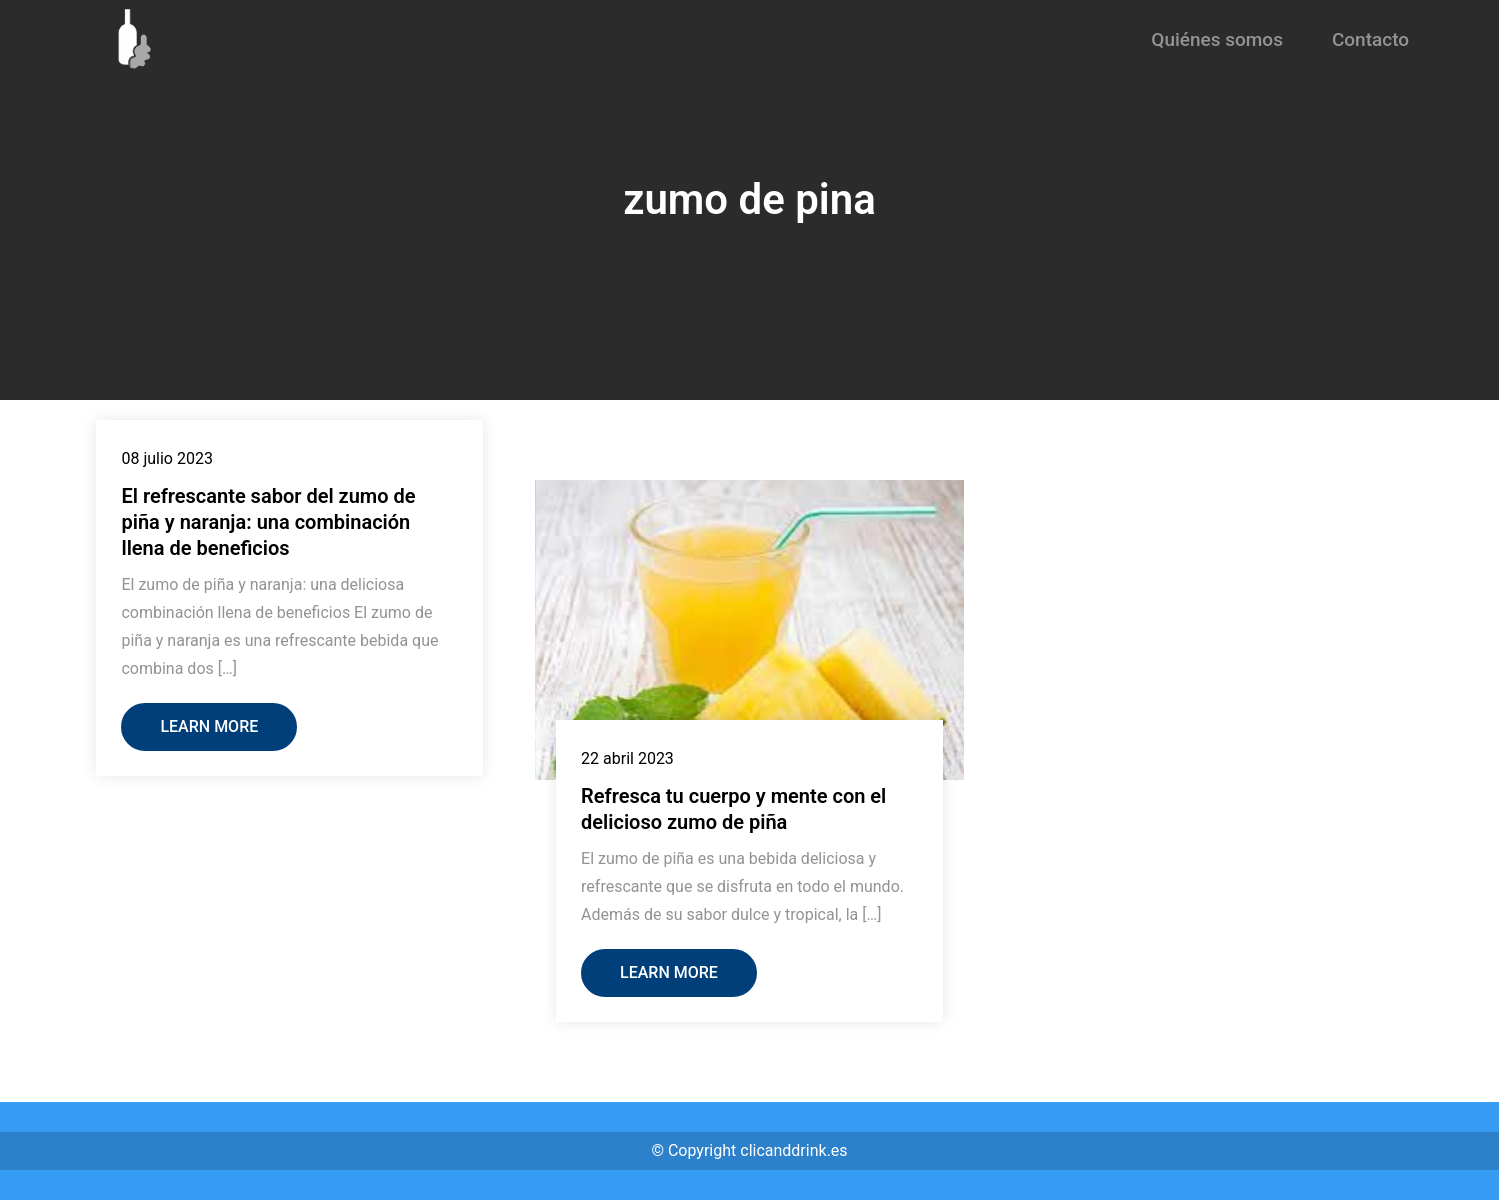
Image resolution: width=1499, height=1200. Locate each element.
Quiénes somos (1217, 39)
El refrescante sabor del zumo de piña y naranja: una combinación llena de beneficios (268, 522)
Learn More (209, 726)
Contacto (1370, 39)
